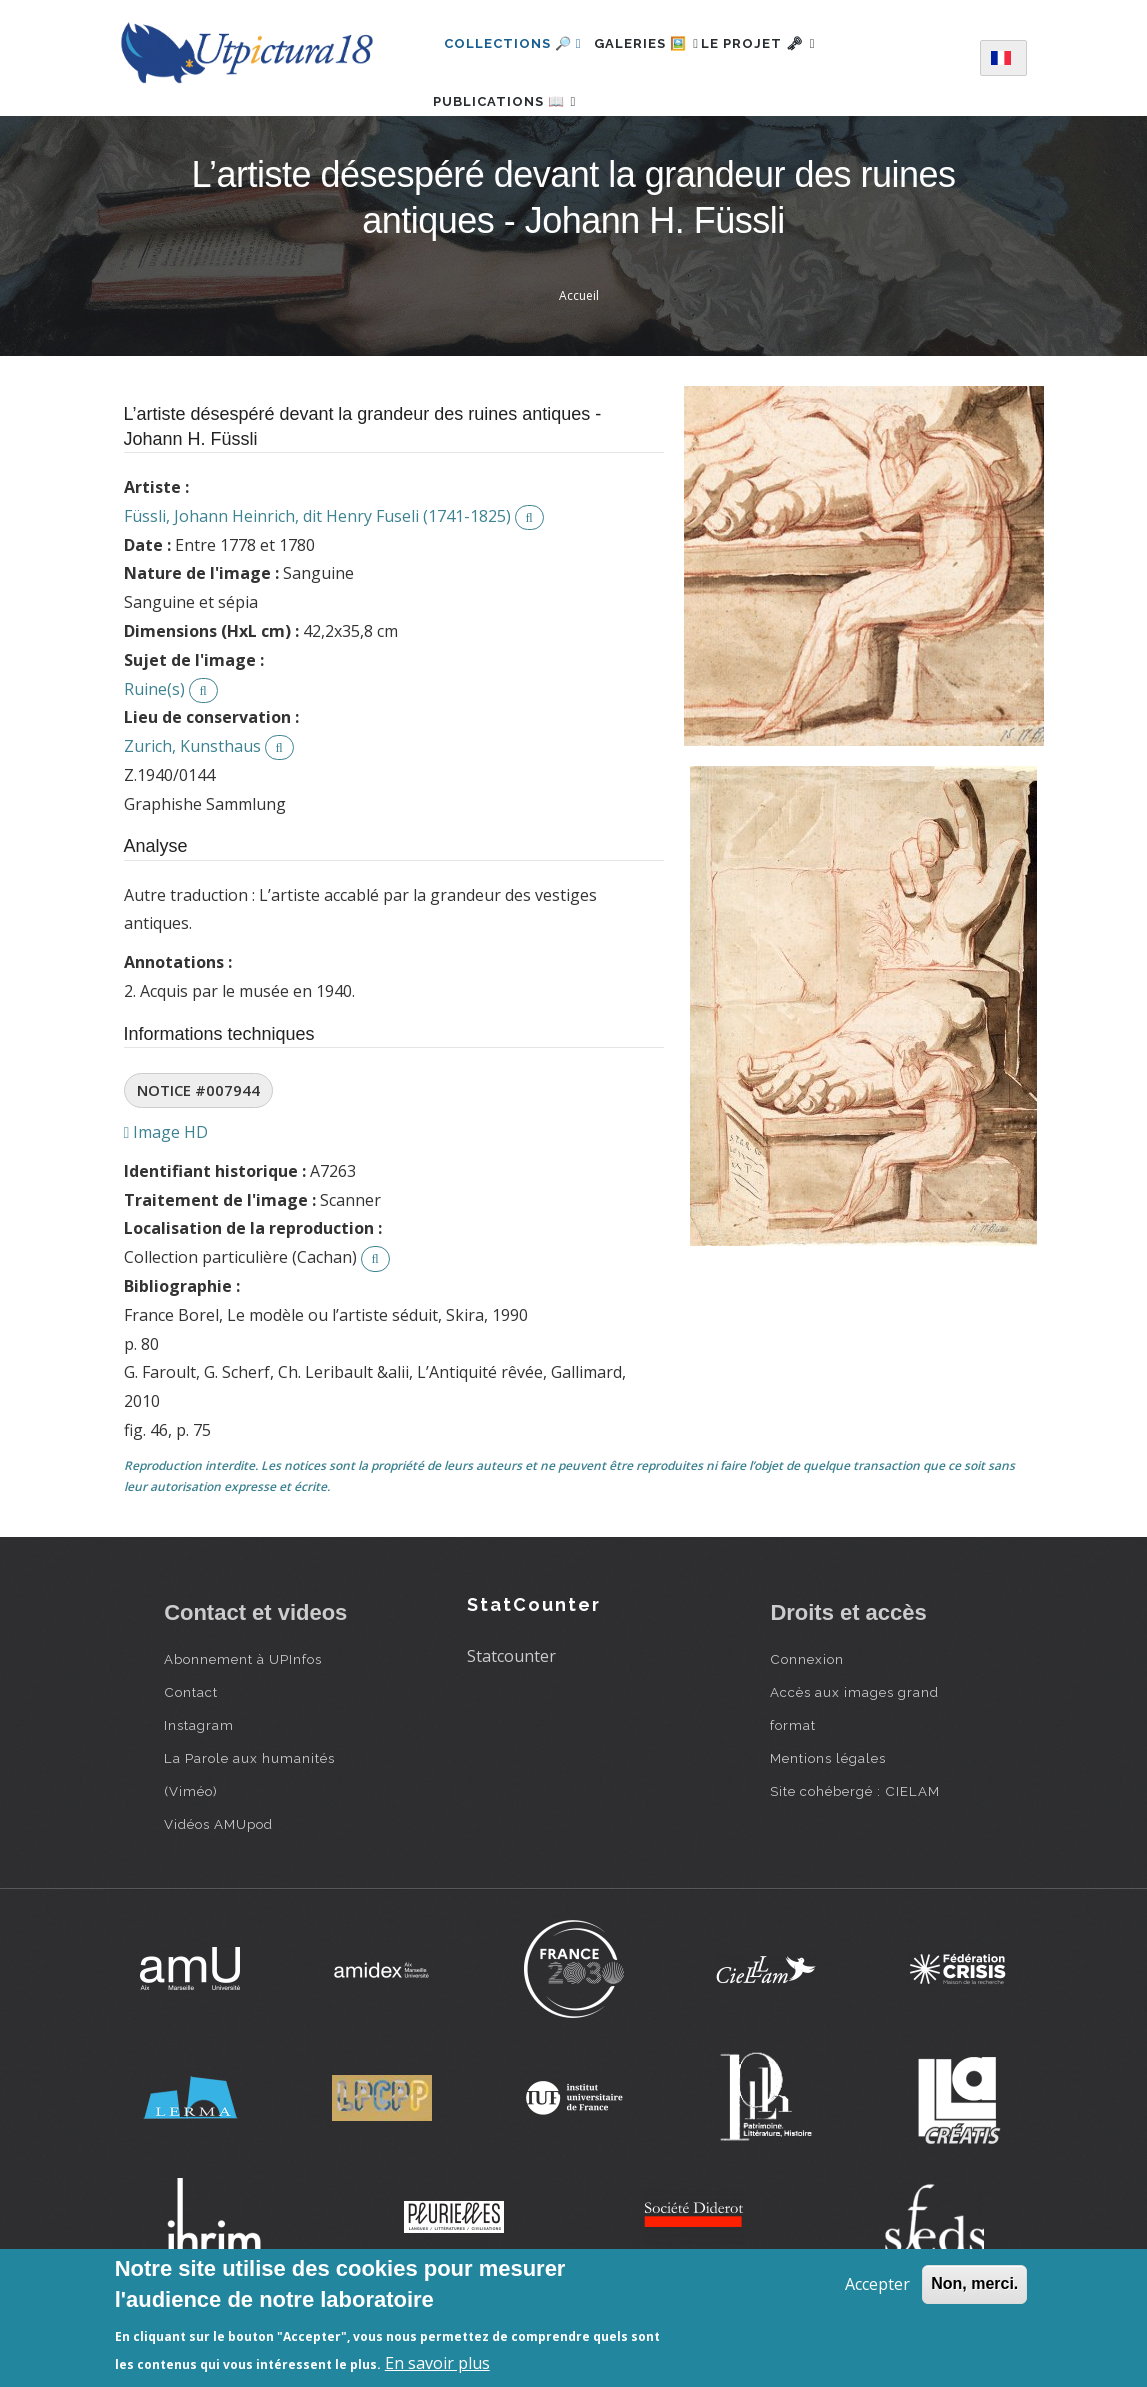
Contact (191, 1751)
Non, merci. (974, 2283)
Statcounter (511, 1715)
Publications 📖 (516, 130)
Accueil (579, 354)
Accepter (877, 2284)
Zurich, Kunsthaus (192, 805)
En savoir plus (437, 2363)
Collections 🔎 (513, 43)
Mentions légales (828, 1817)
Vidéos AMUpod (218, 1883)
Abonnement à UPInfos (243, 1718)
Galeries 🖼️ (657, 43)
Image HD (166, 1191)
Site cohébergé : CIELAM (855, 1850)
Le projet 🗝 (791, 43)
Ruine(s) (154, 748)
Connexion (807, 1718)
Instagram (199, 1784)
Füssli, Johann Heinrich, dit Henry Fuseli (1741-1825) (317, 575)
